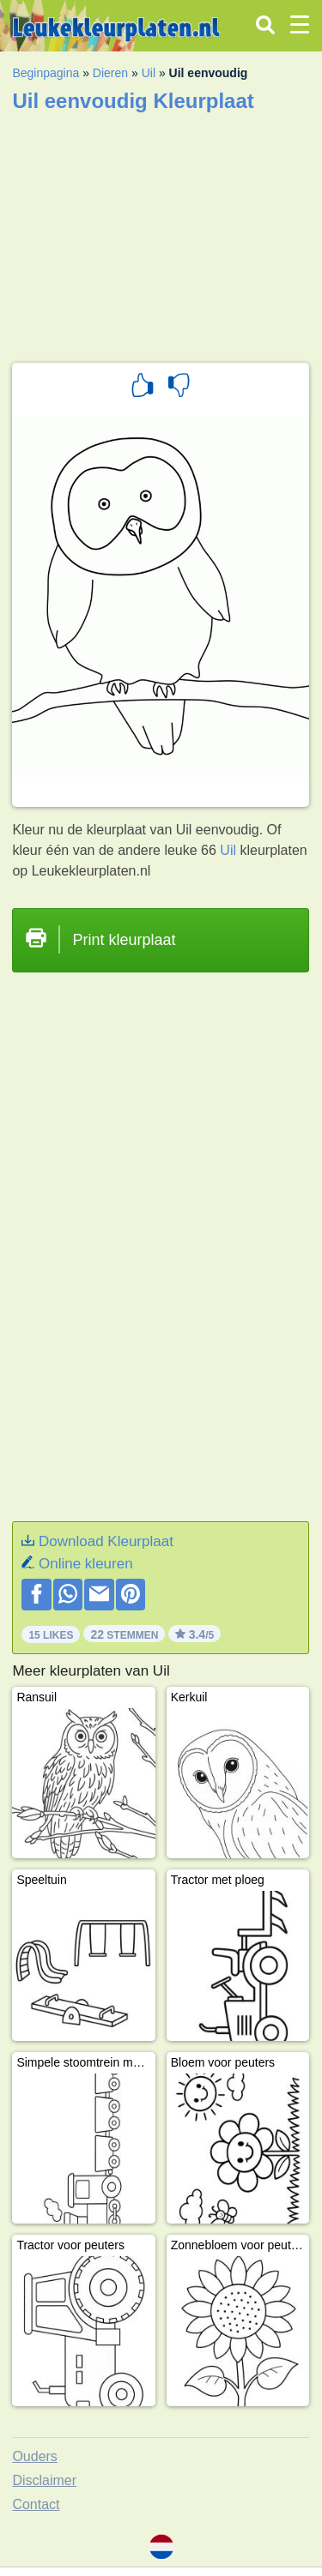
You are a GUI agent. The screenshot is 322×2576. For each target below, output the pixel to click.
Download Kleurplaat (106, 1541)
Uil (148, 73)
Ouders (34, 2456)
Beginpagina (45, 73)
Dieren (110, 73)
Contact (35, 2504)
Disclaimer (44, 2480)
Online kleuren (86, 1564)
